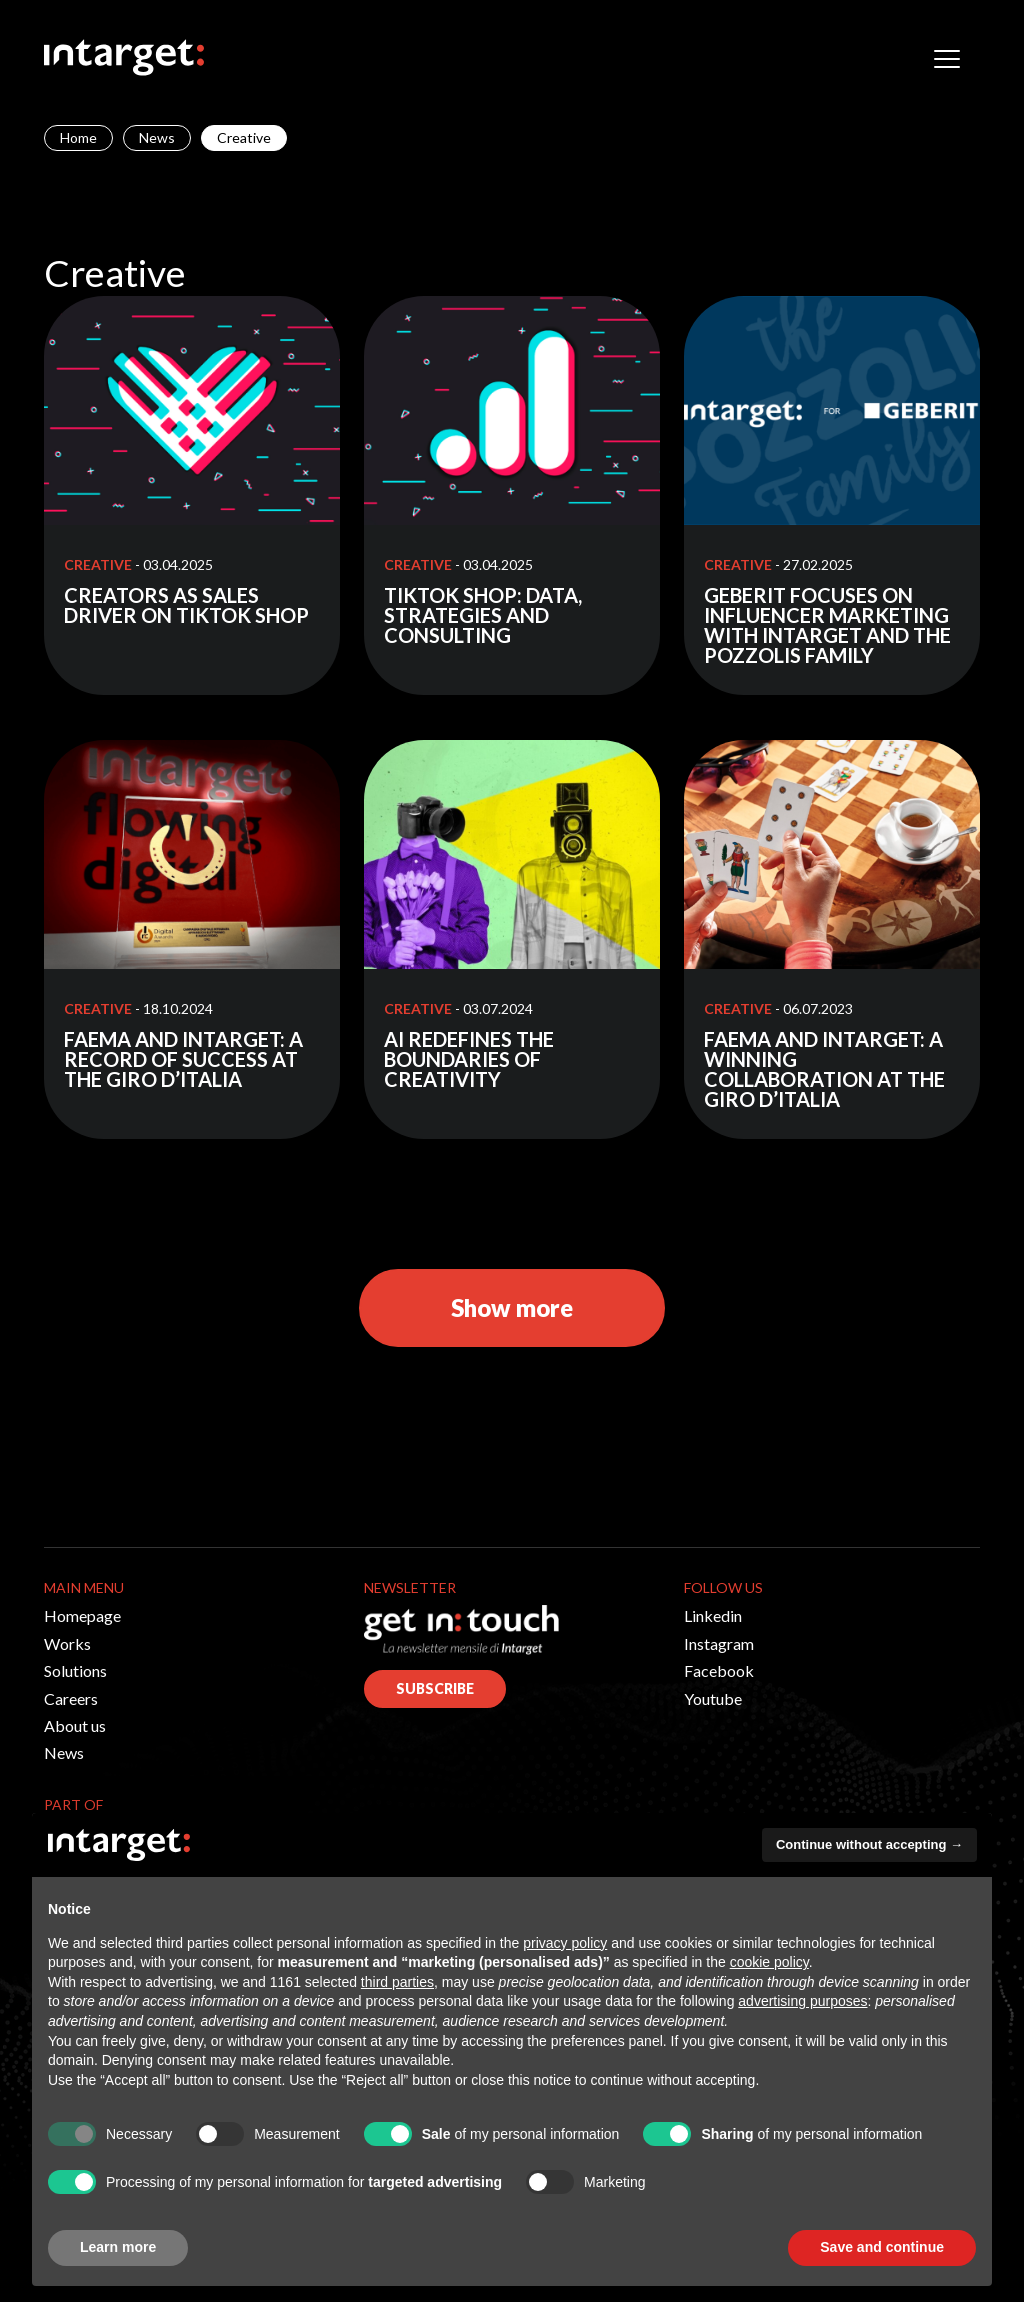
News (157, 137)
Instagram (719, 1643)
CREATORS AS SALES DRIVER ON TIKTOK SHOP (186, 605)
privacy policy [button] (565, 1943)
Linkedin (713, 1615)
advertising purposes (802, 2001)
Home (78, 137)
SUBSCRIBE (435, 1688)
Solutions (75, 1670)
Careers (71, 1698)
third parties (397, 1982)
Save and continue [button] (882, 2247)
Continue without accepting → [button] (869, 1844)
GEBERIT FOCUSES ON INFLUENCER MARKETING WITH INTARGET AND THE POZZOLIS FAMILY (827, 625)
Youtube (713, 1698)
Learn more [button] (118, 2247)
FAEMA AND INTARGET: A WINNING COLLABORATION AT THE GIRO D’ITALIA (824, 1069)
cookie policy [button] (769, 1962)
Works (67, 1643)
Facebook (719, 1670)
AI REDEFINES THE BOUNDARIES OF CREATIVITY (469, 1059)
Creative (98, 564)
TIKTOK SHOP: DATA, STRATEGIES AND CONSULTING (483, 615)
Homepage (82, 1615)
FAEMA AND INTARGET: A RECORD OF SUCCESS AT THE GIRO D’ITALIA (183, 1059)
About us (75, 1725)
